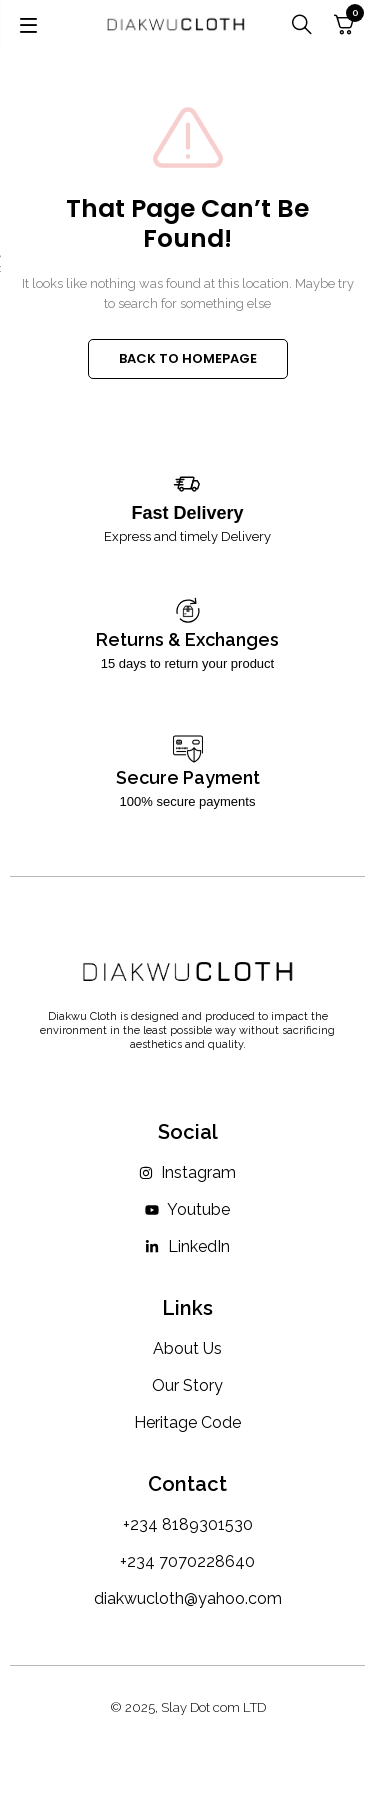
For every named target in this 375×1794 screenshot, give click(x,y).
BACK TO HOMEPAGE (188, 358)
